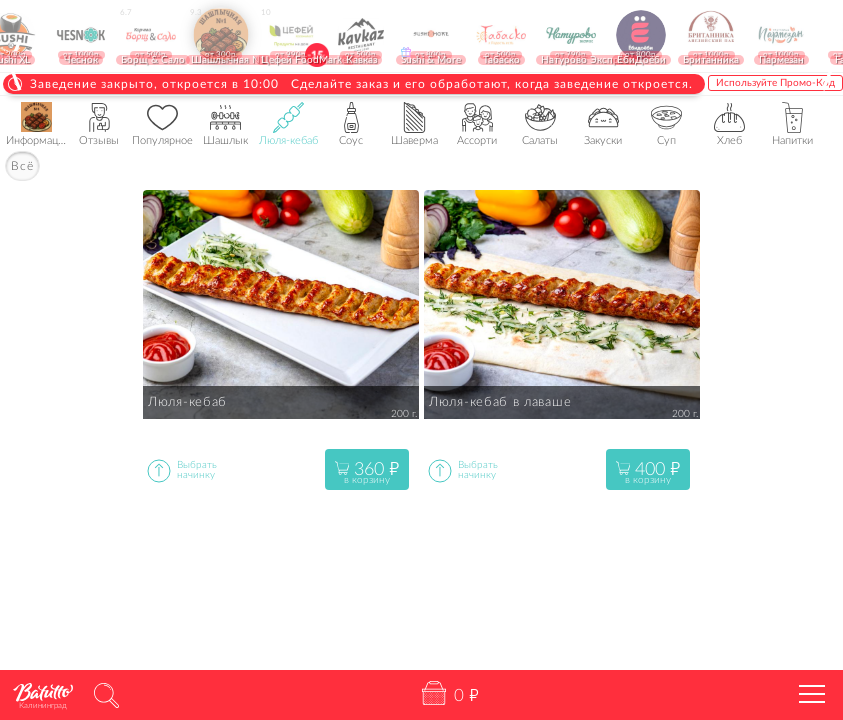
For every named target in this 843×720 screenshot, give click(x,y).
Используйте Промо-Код (775, 83)
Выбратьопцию (159, 470)
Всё (22, 166)
